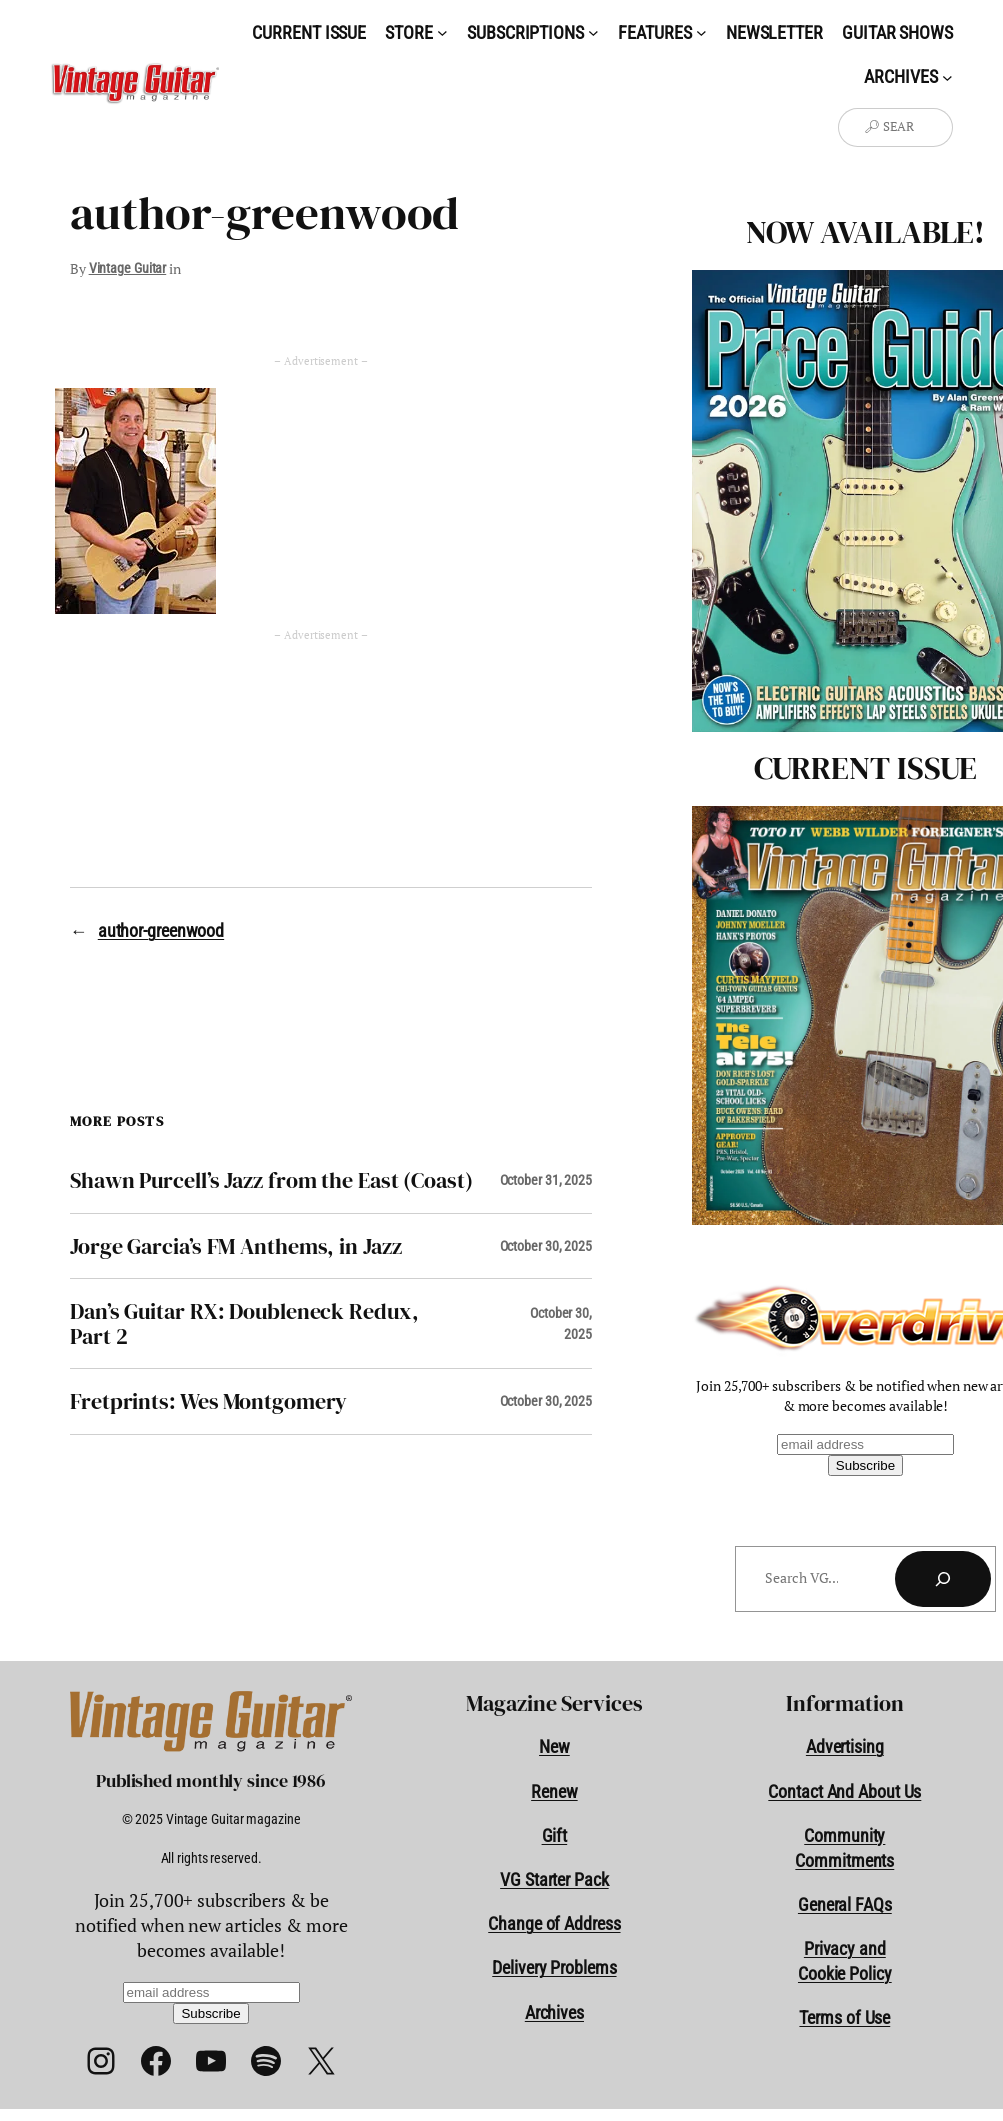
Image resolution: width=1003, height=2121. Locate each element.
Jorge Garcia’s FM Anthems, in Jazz (236, 1246)
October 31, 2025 (546, 1180)
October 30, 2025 (546, 1246)
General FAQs (845, 1904)
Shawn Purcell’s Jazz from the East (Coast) (271, 1180)
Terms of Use (844, 2017)
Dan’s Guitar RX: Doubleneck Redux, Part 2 (244, 1323)
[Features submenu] (701, 32)
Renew (554, 1791)
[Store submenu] (442, 32)
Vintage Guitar (128, 268)
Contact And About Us (844, 1791)
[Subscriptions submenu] (593, 32)
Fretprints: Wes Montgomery (208, 1401)
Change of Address (554, 1923)
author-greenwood (161, 930)
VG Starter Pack (554, 1879)
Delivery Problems (554, 1967)
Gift (555, 1835)
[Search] (943, 1579)
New (554, 1746)
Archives (554, 2012)
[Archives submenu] (947, 76)
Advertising (845, 1746)
